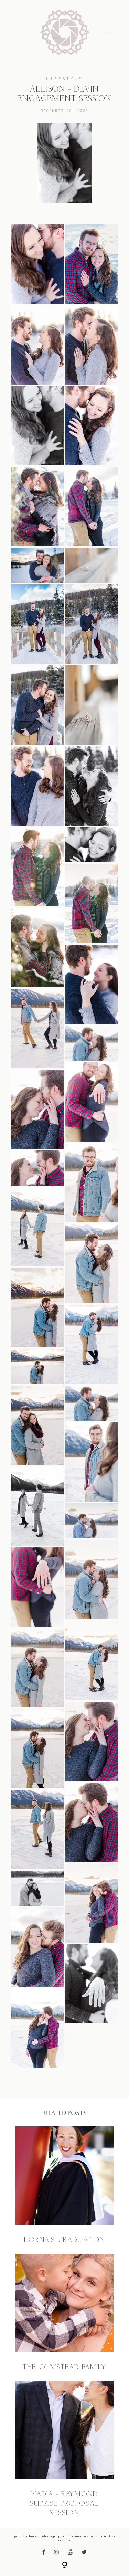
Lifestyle (64, 78)
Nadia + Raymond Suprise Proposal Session (64, 2449)
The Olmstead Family (64, 2313)
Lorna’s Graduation (64, 2185)
